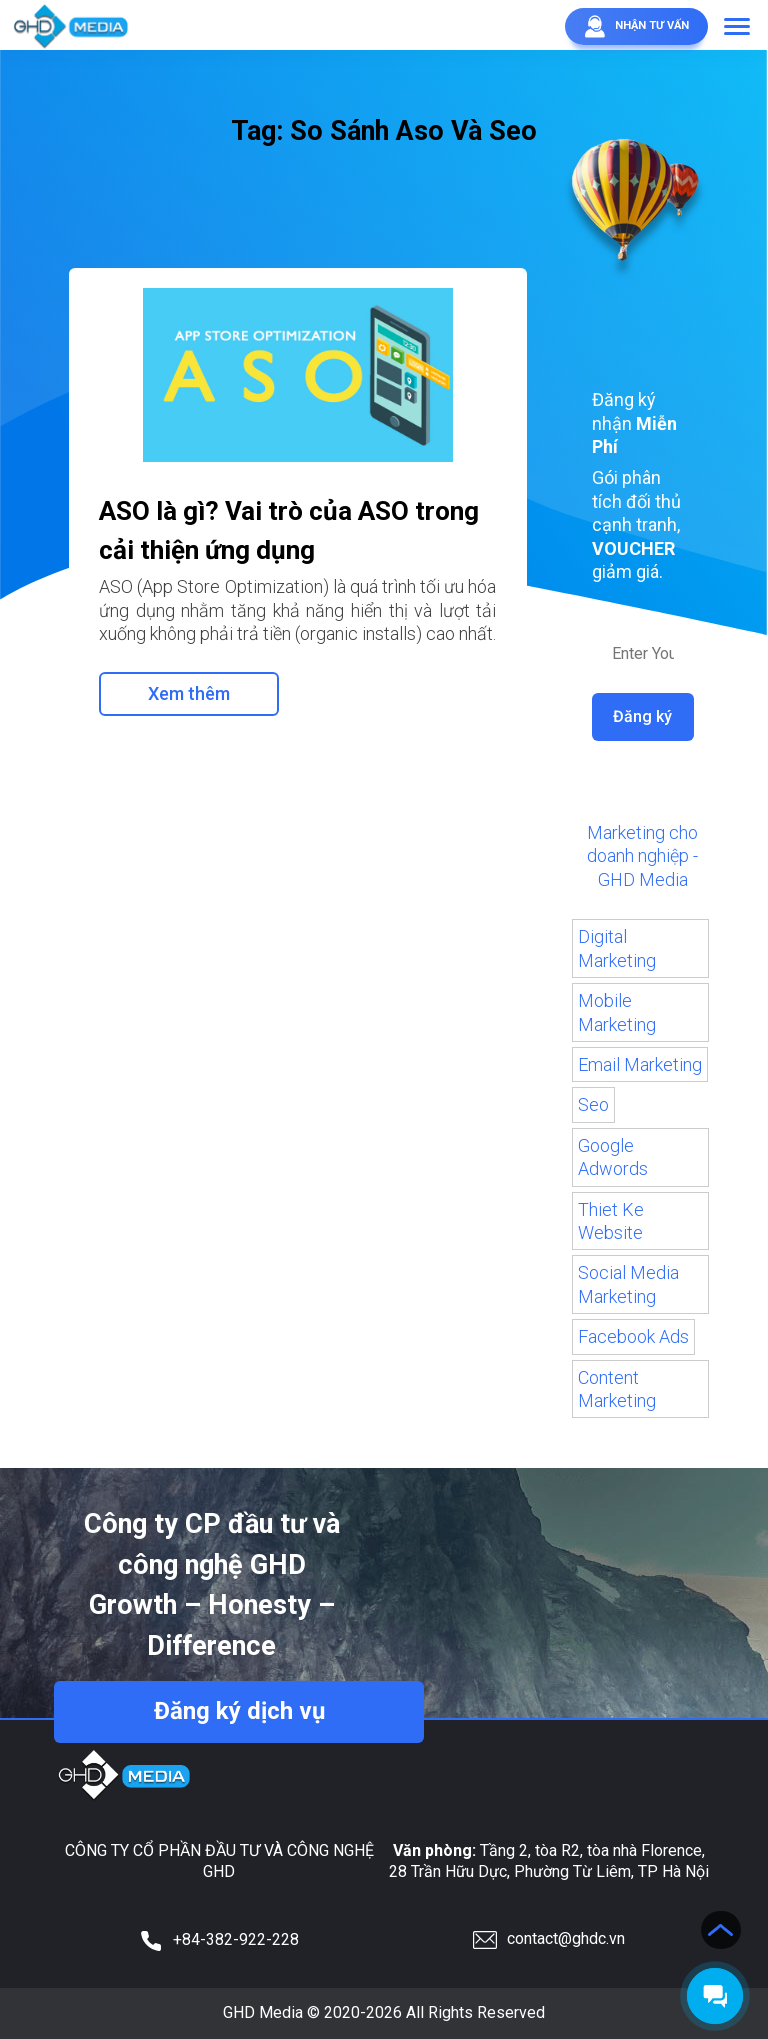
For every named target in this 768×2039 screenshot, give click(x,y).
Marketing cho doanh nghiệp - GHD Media (642, 856)
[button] (737, 28)
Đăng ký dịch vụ (239, 1711)
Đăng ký (643, 717)
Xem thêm (189, 693)
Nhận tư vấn (633, 26)
